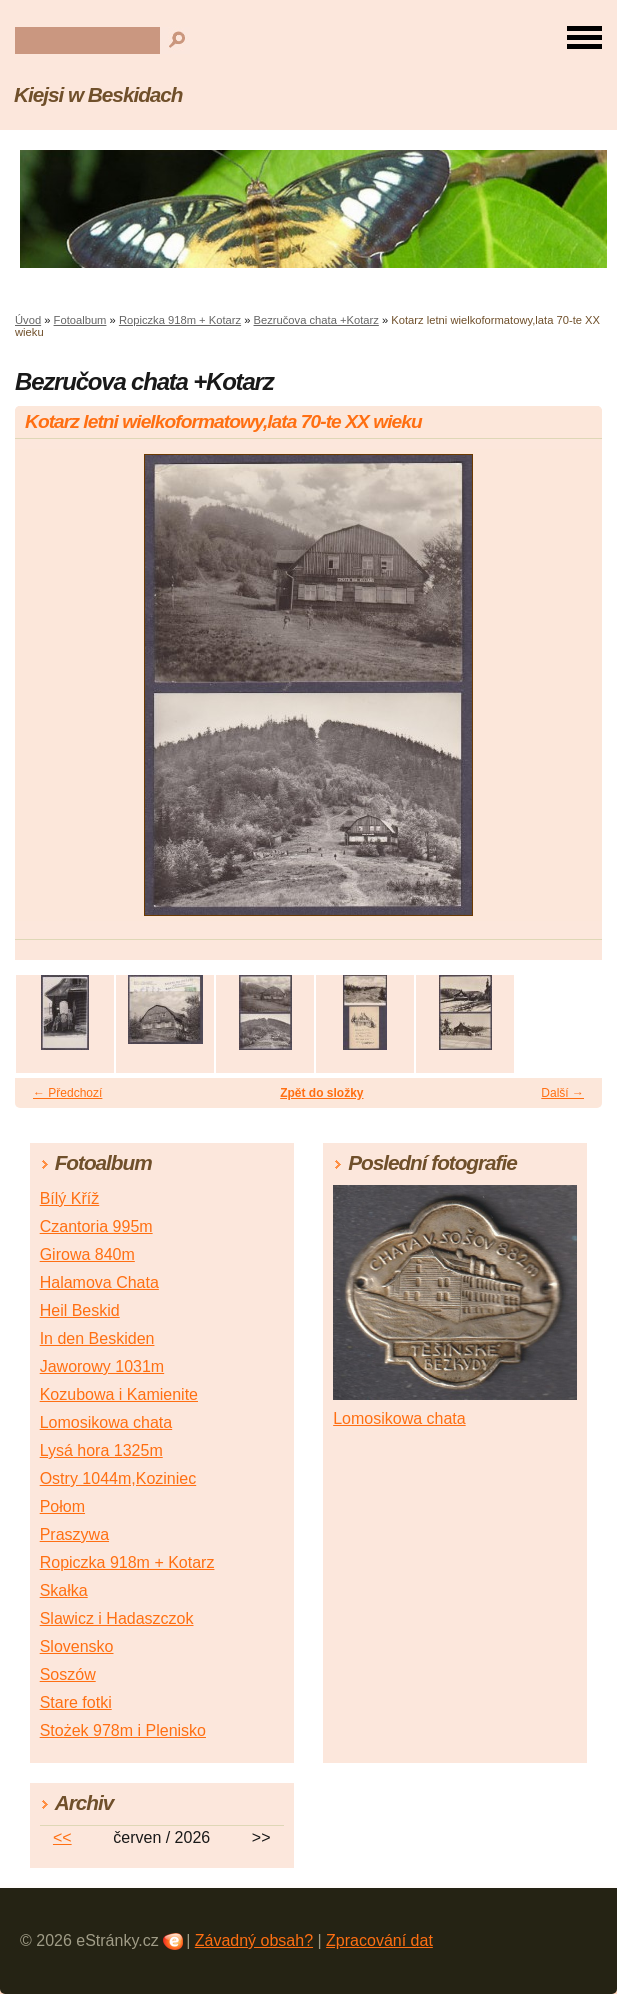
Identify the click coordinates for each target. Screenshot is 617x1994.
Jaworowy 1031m (102, 1366)
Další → (562, 1093)
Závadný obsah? (254, 1940)
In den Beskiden (97, 1338)
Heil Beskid (80, 1310)
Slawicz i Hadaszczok (117, 1618)
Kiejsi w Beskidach (98, 94)
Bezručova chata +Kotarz (316, 320)
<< (62, 1837)
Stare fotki (76, 1702)
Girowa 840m (87, 1254)
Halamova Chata (99, 1282)
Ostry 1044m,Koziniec (118, 1478)
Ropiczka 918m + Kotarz (180, 320)
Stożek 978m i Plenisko (123, 1730)
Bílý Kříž (70, 1198)
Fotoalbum (80, 320)
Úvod (28, 320)
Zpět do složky (321, 1093)
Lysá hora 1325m (101, 1450)
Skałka (64, 1590)
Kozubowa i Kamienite (119, 1394)
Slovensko (77, 1646)
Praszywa (74, 1534)
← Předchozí (67, 1093)
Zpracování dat (379, 1940)
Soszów (68, 1674)
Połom (62, 1506)
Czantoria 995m (96, 1226)
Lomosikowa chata (106, 1422)
